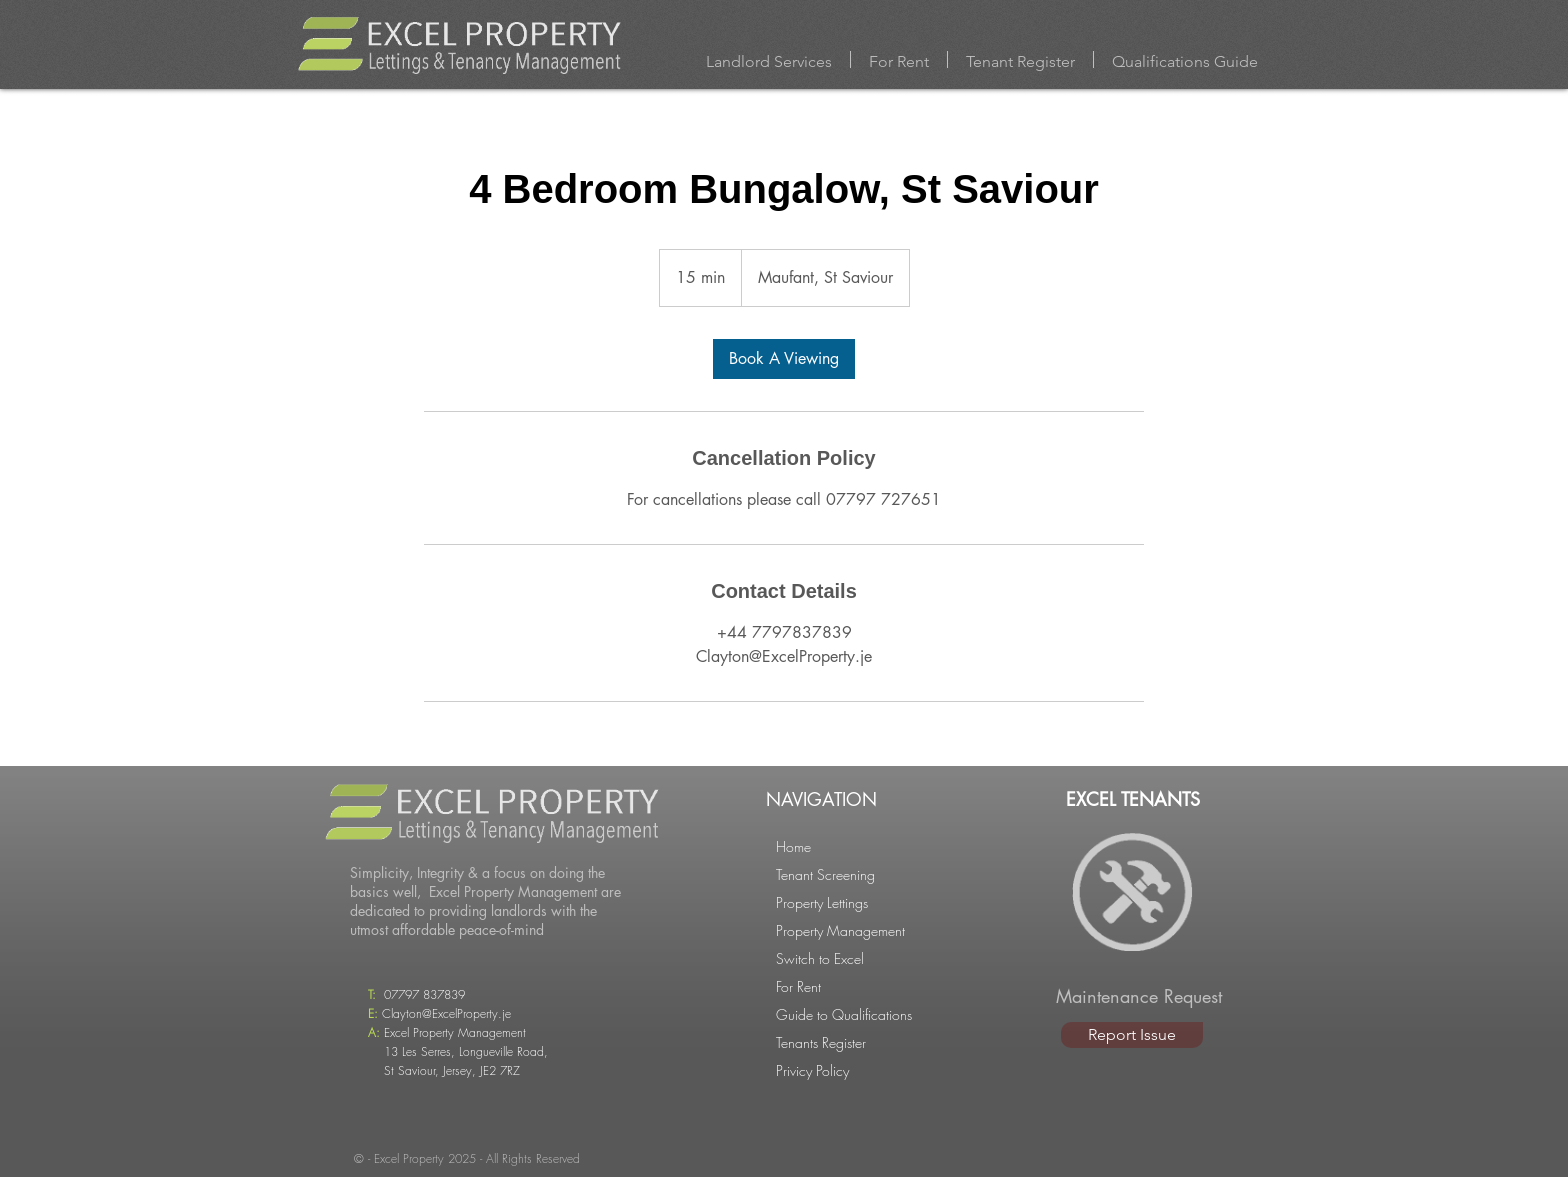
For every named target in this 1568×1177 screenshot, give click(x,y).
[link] (784, 359)
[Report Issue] (1132, 1035)
